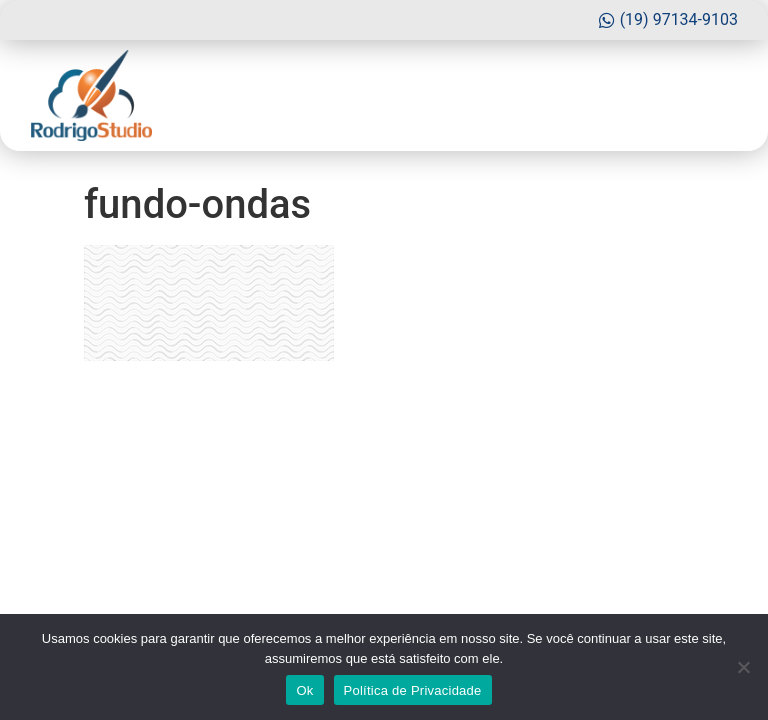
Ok (304, 690)
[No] (743, 667)
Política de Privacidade (413, 690)
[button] (719, 96)
